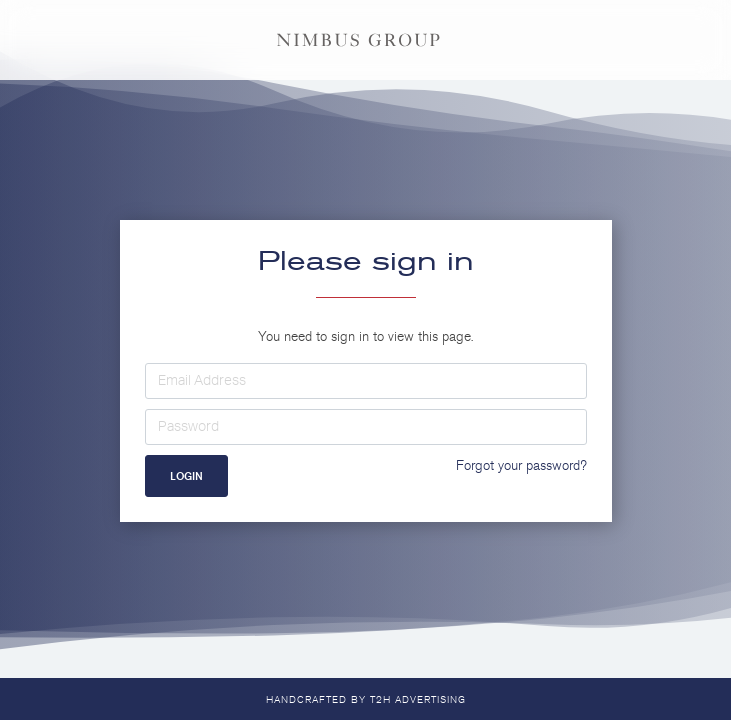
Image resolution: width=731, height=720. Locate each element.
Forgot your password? (521, 465)
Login (186, 476)
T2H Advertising (418, 700)
